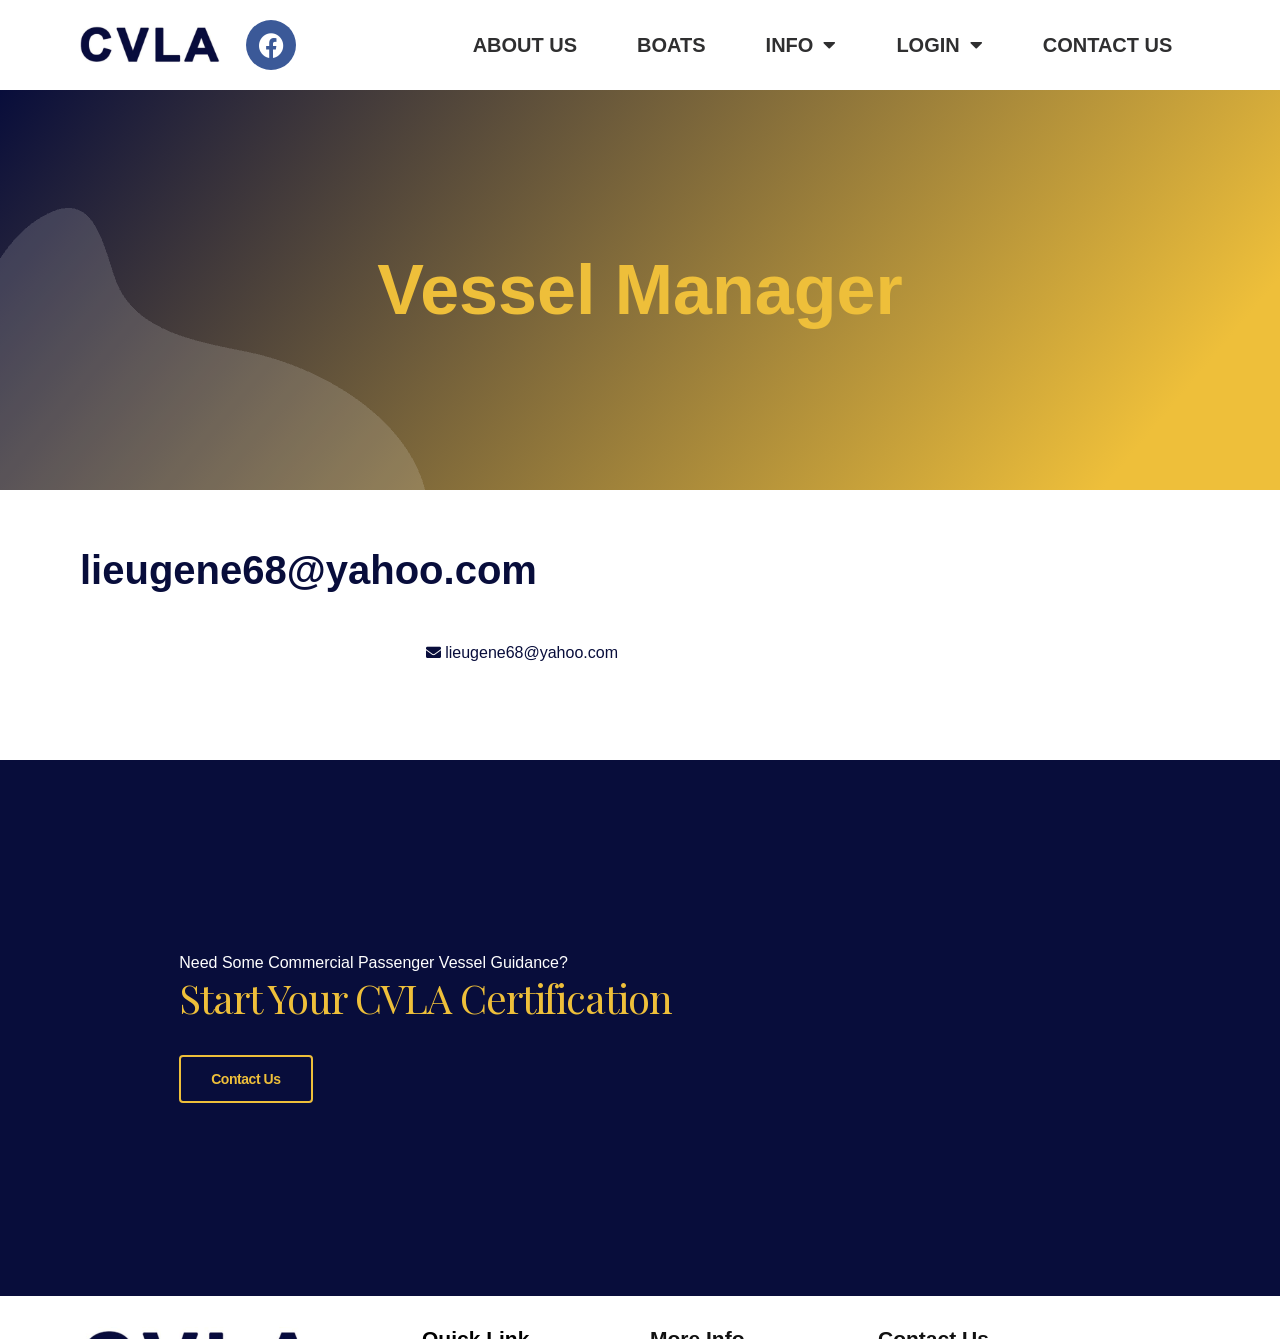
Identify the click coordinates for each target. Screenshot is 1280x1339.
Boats (671, 45)
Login (939, 45)
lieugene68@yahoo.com (531, 652)
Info (801, 45)
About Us (525, 45)
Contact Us (1108, 45)
